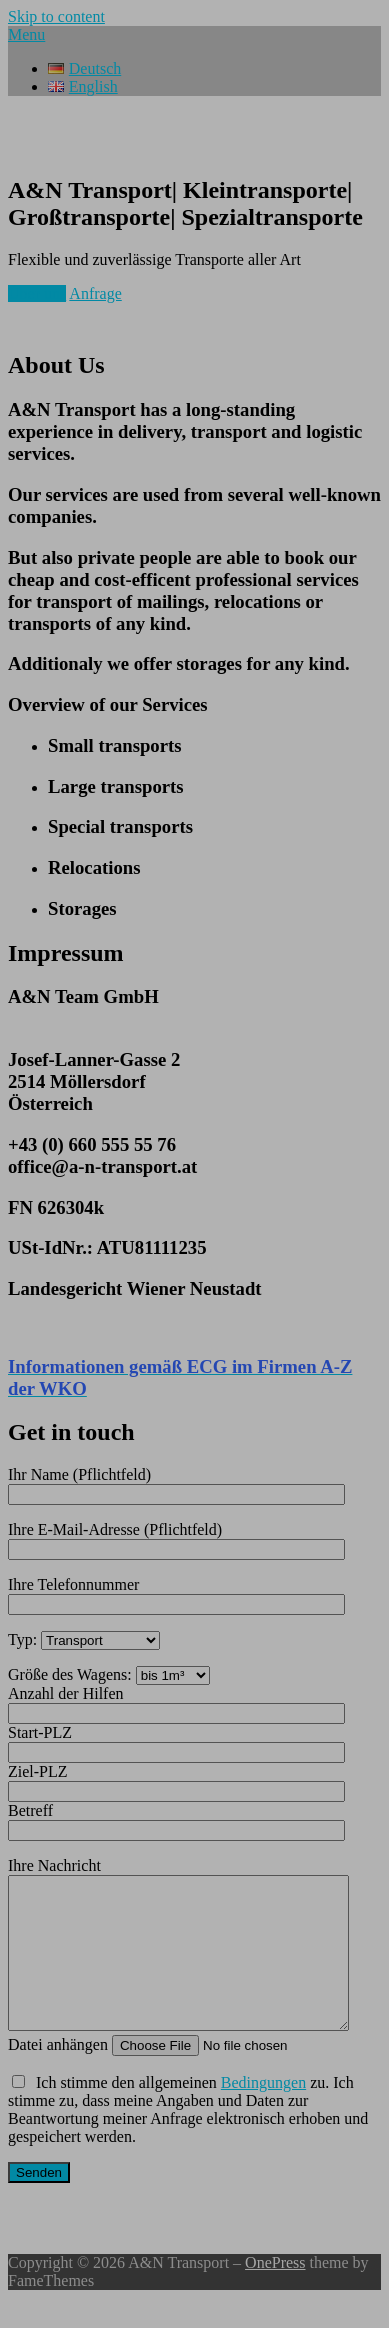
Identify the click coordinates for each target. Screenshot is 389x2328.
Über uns (37, 293)
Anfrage (95, 293)
